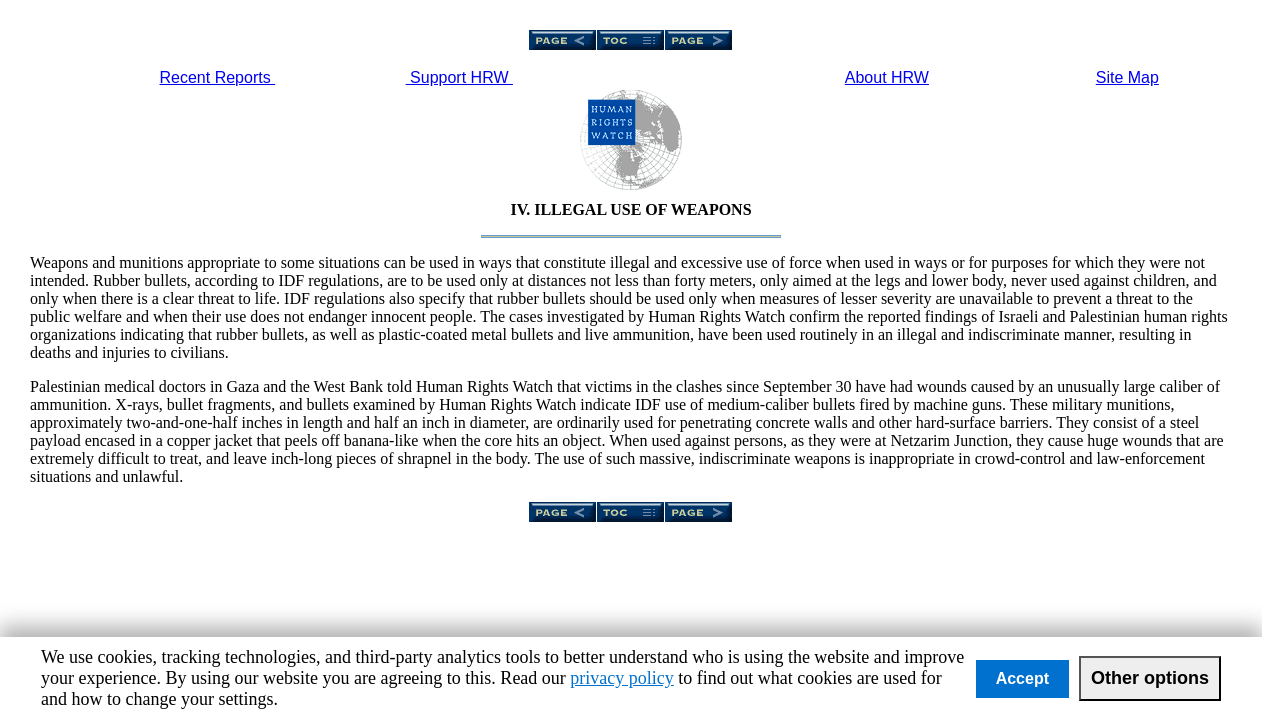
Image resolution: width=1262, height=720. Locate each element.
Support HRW (459, 77)
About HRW (887, 77)
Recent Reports (218, 77)
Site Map (1127, 77)
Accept (1022, 678)
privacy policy (621, 678)
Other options (1150, 678)
